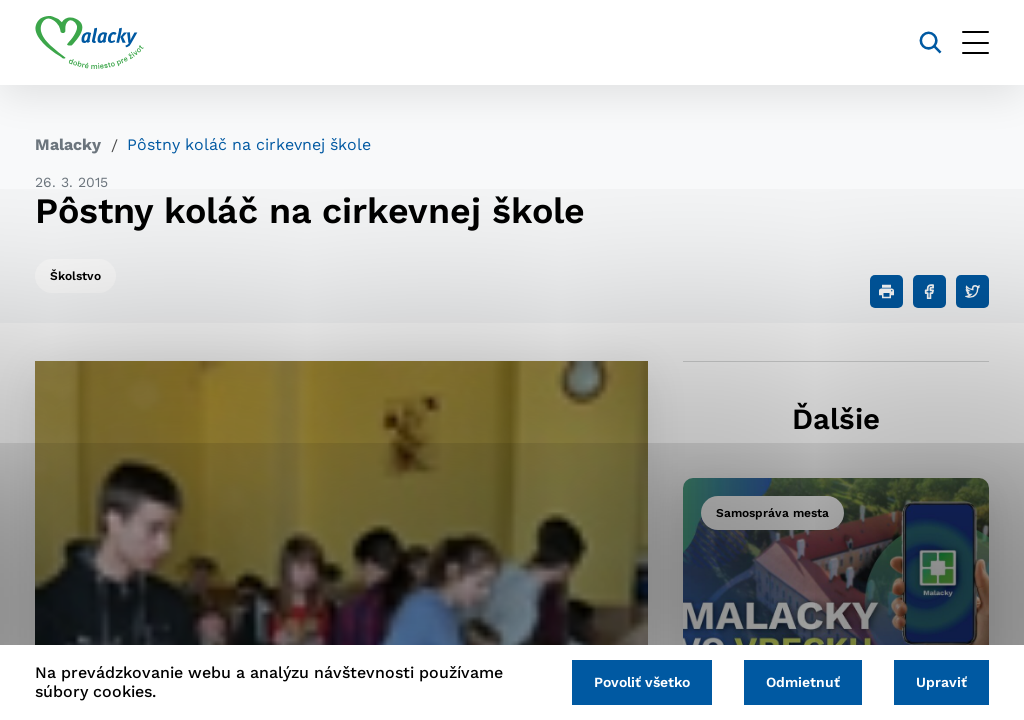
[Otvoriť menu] (975, 42)
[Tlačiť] (886, 291)
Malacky (68, 144)
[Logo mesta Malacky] (89, 43)
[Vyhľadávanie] (930, 42)
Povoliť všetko (642, 682)
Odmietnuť (803, 682)
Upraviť (941, 682)
